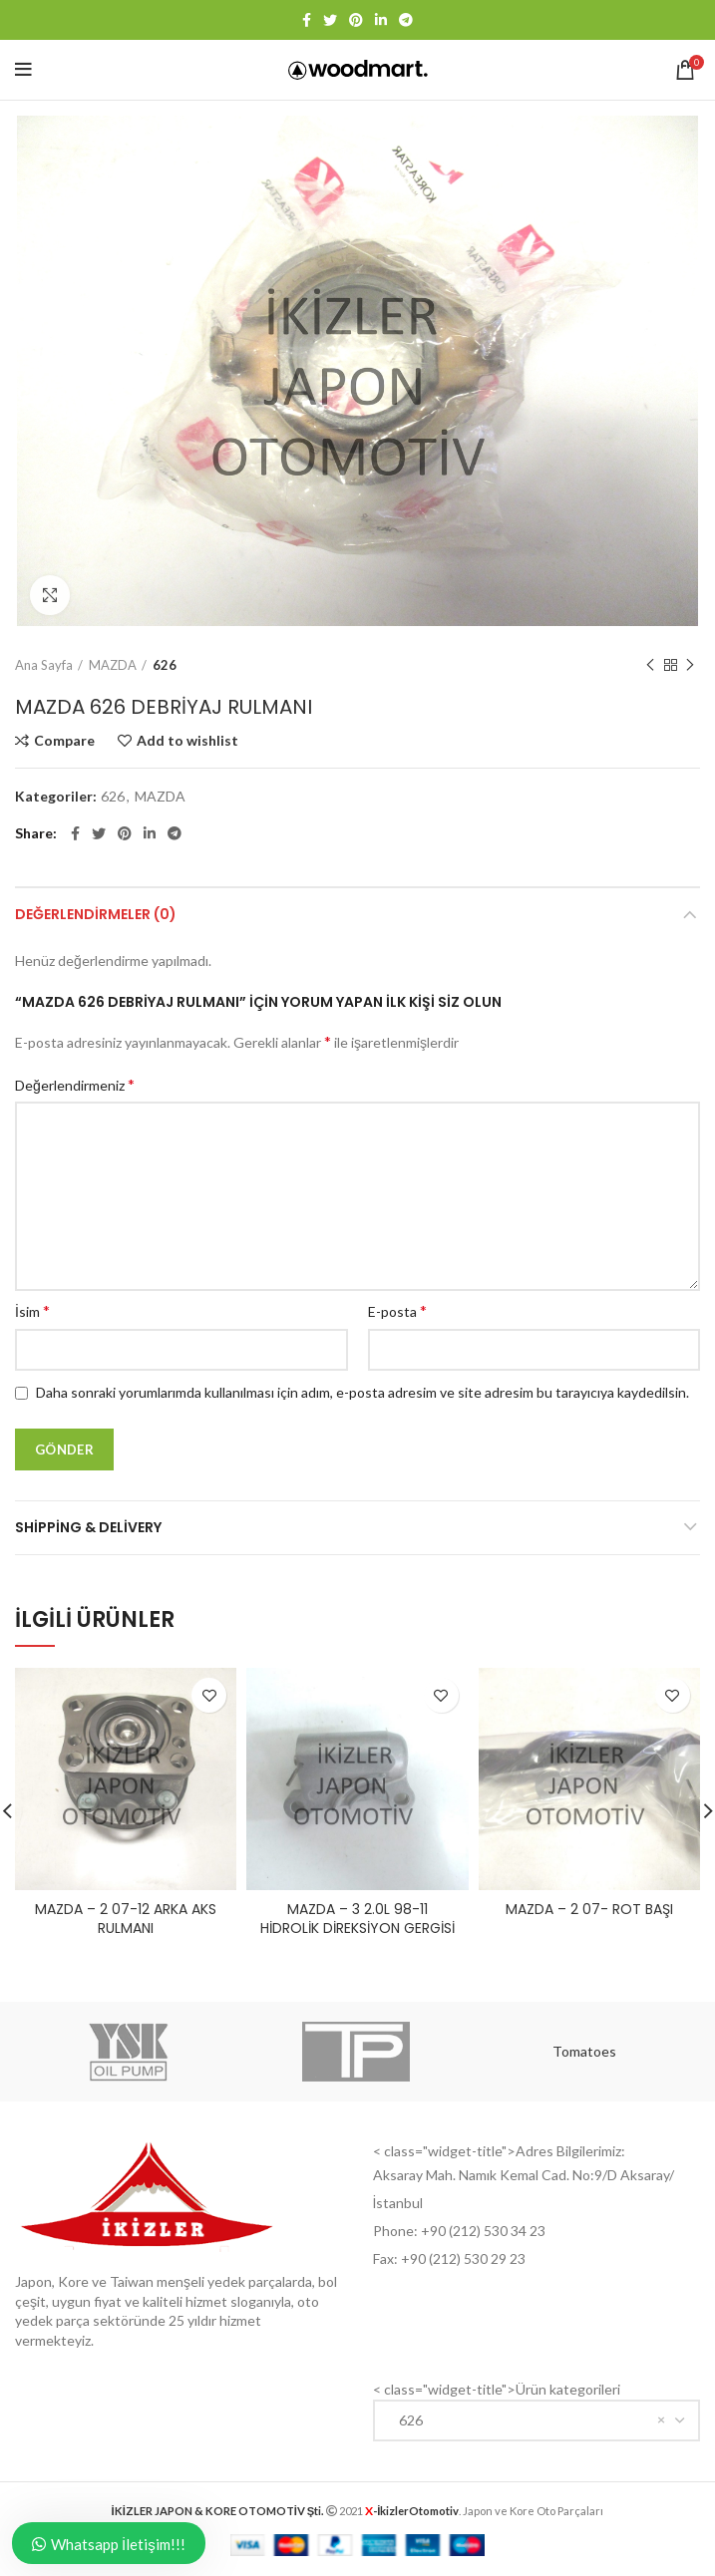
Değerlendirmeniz (75, 1084)
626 (165, 665)
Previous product (650, 665)
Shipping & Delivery (88, 1527)
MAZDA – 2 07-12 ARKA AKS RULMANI (125, 1919)
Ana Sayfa (44, 665)
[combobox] (537, 2420)
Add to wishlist (187, 741)
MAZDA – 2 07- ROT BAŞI (589, 1909)
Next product (690, 665)
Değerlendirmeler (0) (96, 914)
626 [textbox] (406, 2420)
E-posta (397, 1310)
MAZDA (113, 665)
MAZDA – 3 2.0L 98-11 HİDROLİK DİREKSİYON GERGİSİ (357, 1919)
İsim (32, 1310)
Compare (64, 741)
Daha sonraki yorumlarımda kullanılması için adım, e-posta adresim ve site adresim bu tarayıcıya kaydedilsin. (362, 1392)
